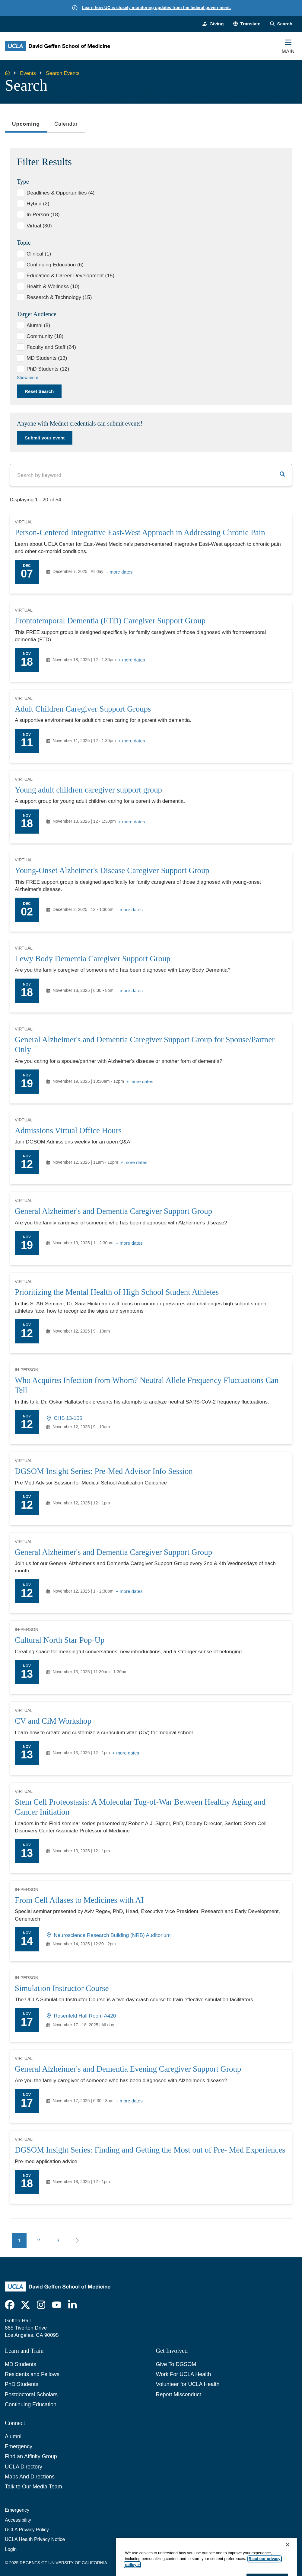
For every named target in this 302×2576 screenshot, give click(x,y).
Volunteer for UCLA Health (188, 2384)
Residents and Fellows (32, 2374)
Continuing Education (30, 2404)
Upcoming (26, 125)
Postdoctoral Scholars (31, 2394)
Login (11, 2549)
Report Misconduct (178, 2394)
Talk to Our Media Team (33, 2487)
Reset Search (39, 391)
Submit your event (45, 437)
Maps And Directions (30, 2477)
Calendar (66, 124)
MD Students (20, 2364)
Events (28, 73)
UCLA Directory (23, 2467)
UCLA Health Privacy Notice (35, 2539)
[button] (246, 23)
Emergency (18, 2446)
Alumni (13, 2436)
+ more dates (119, 571)
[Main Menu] (288, 46)
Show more (27, 377)
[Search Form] (281, 23)
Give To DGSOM (176, 2364)
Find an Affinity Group (31, 2456)
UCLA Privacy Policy (27, 2529)
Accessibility (18, 2520)
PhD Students (21, 2384)
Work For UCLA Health (183, 2374)
